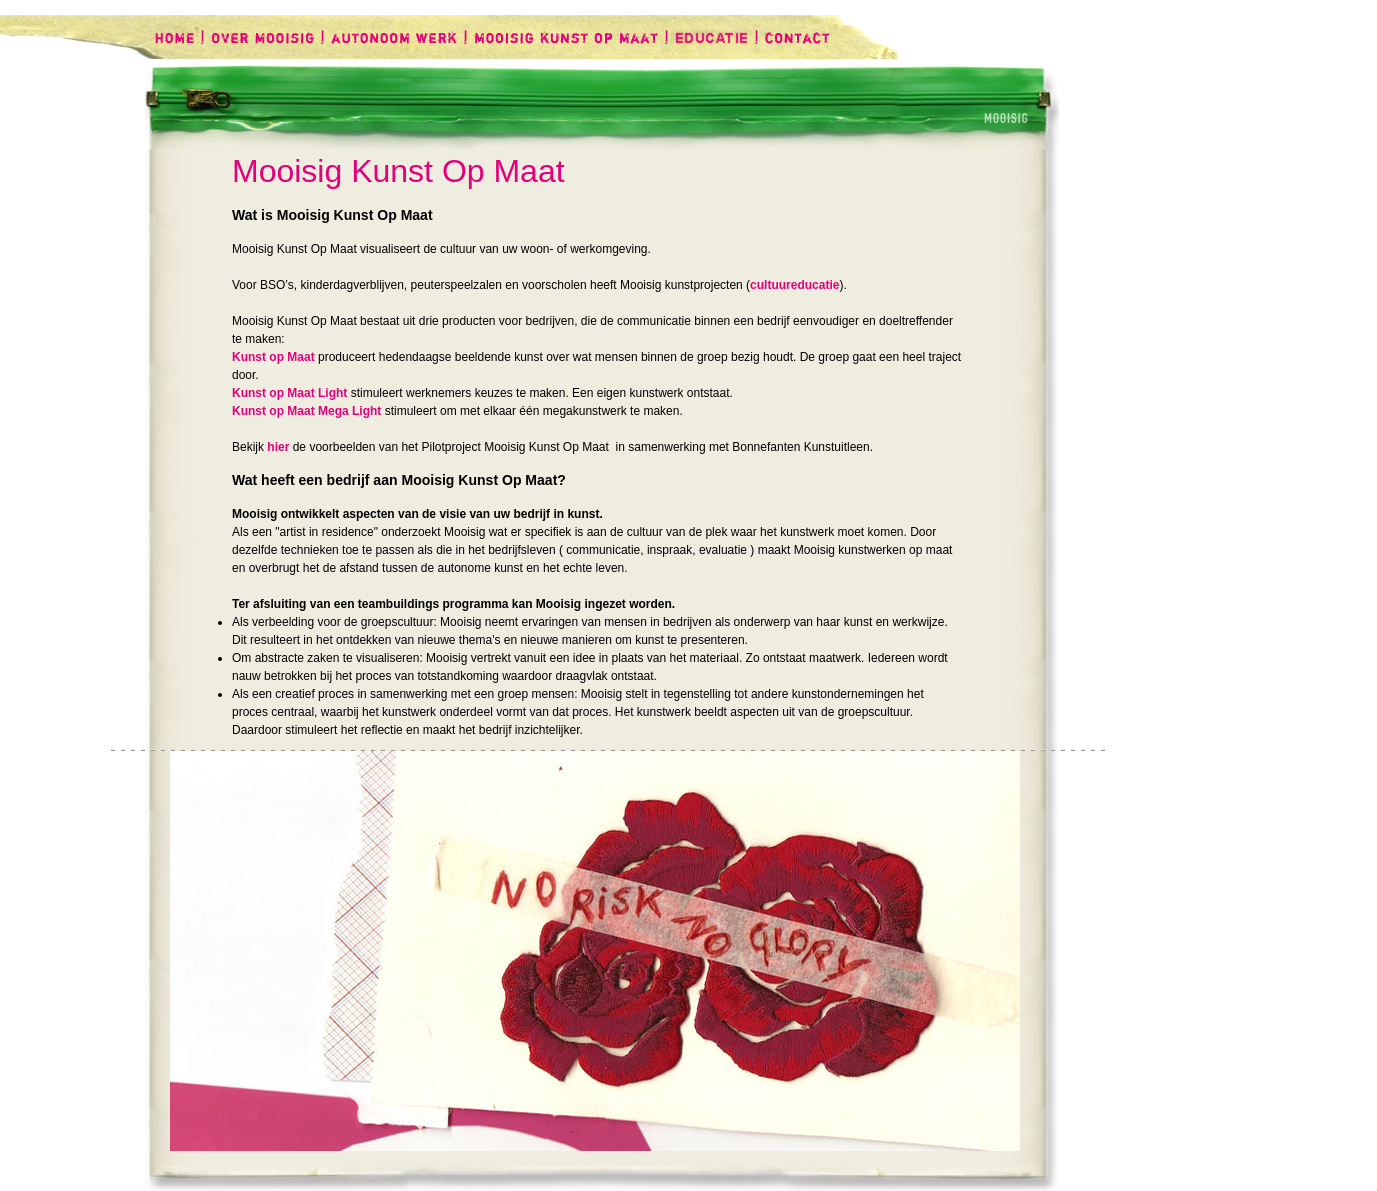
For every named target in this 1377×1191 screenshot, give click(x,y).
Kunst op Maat (273, 357)
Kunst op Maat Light (289, 393)
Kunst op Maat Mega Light (306, 411)
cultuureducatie (794, 285)
